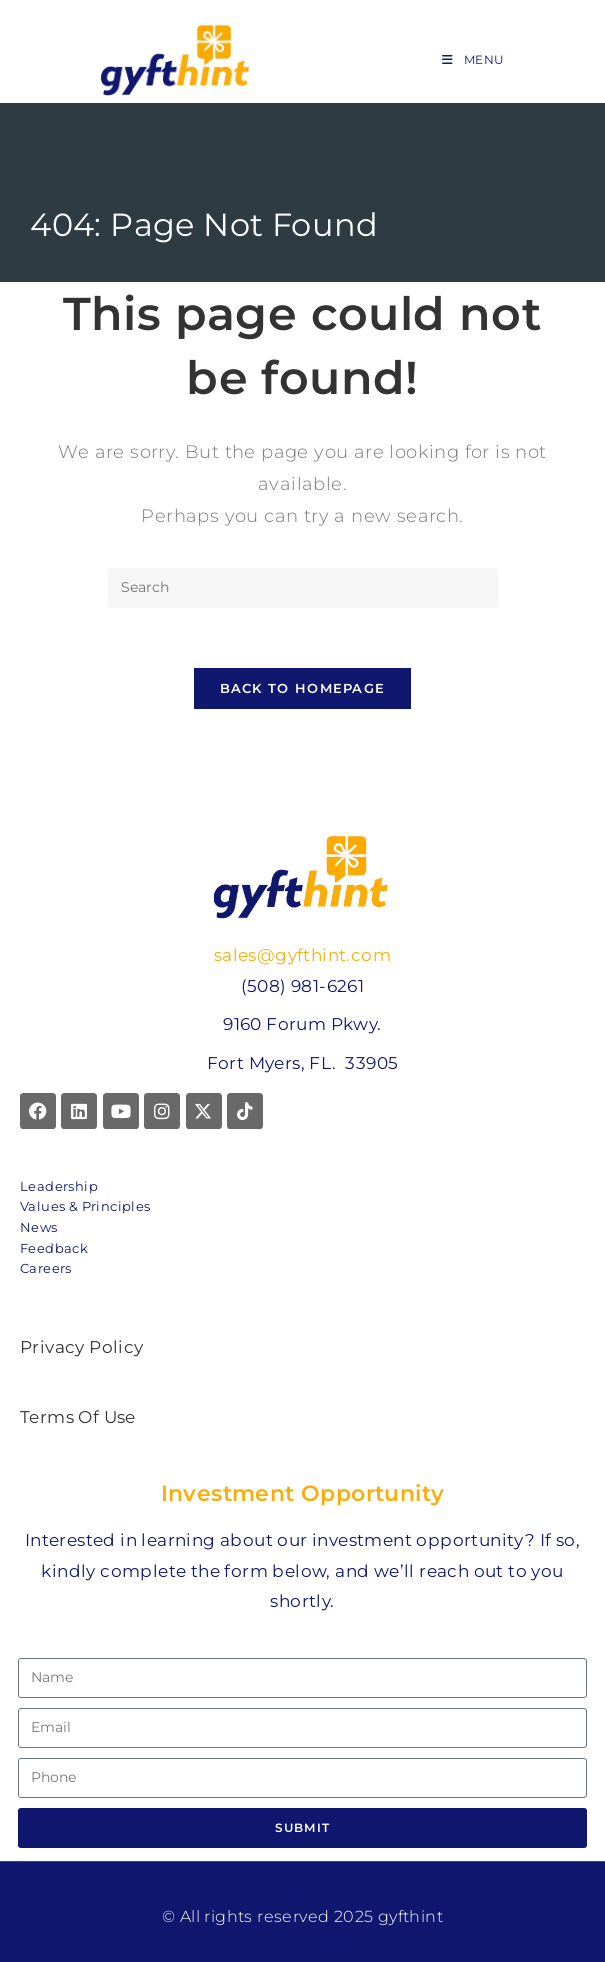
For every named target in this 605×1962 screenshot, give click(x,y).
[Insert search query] (303, 588)
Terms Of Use (78, 1418)
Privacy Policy (82, 1347)
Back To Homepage (303, 689)
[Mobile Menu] (473, 59)
